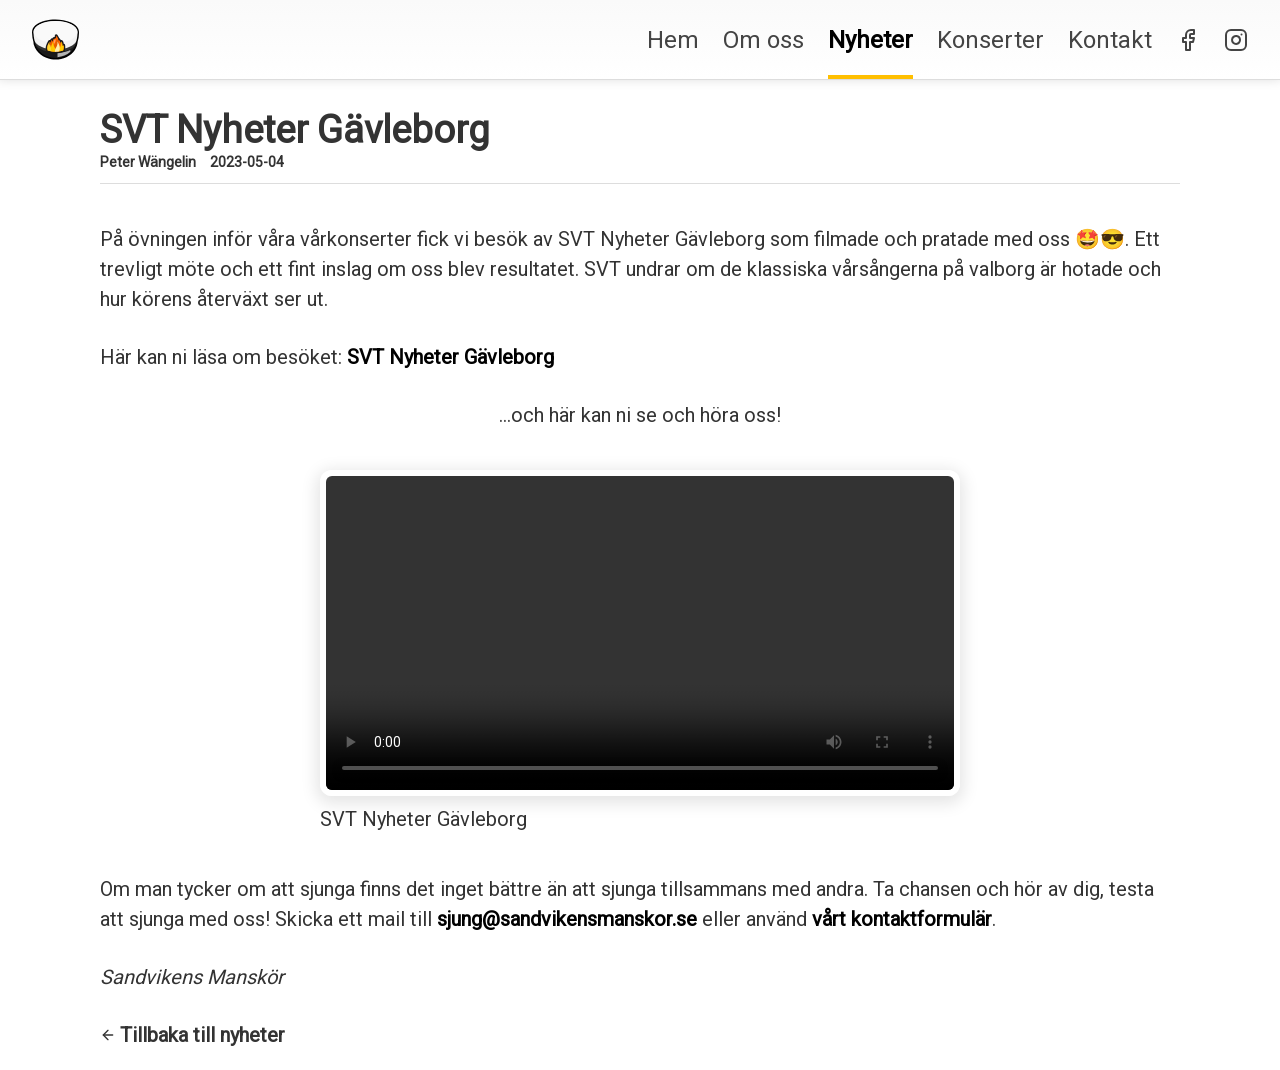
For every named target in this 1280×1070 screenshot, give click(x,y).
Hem (673, 40)
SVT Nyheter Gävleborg (450, 357)
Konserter (990, 40)
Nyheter (870, 40)
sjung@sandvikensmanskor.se (567, 919)
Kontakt (1110, 40)
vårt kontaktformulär (902, 919)
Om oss (763, 40)
